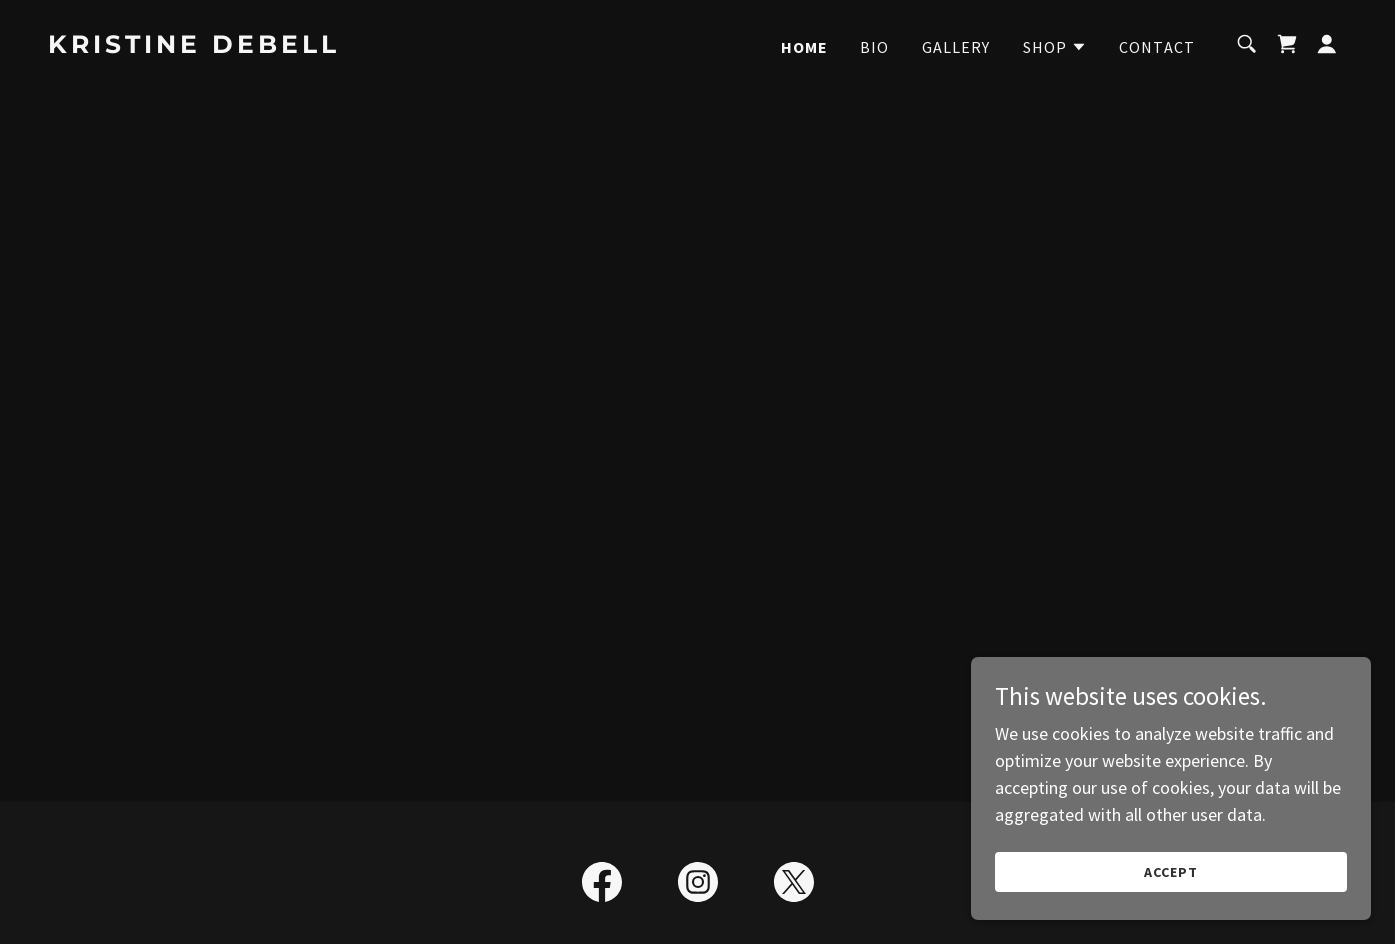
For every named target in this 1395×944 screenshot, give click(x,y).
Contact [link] (1157, 47)
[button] (1055, 47)
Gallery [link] (956, 47)
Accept (1171, 872)
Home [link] (805, 47)
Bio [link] (874, 47)
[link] (230, 46)
